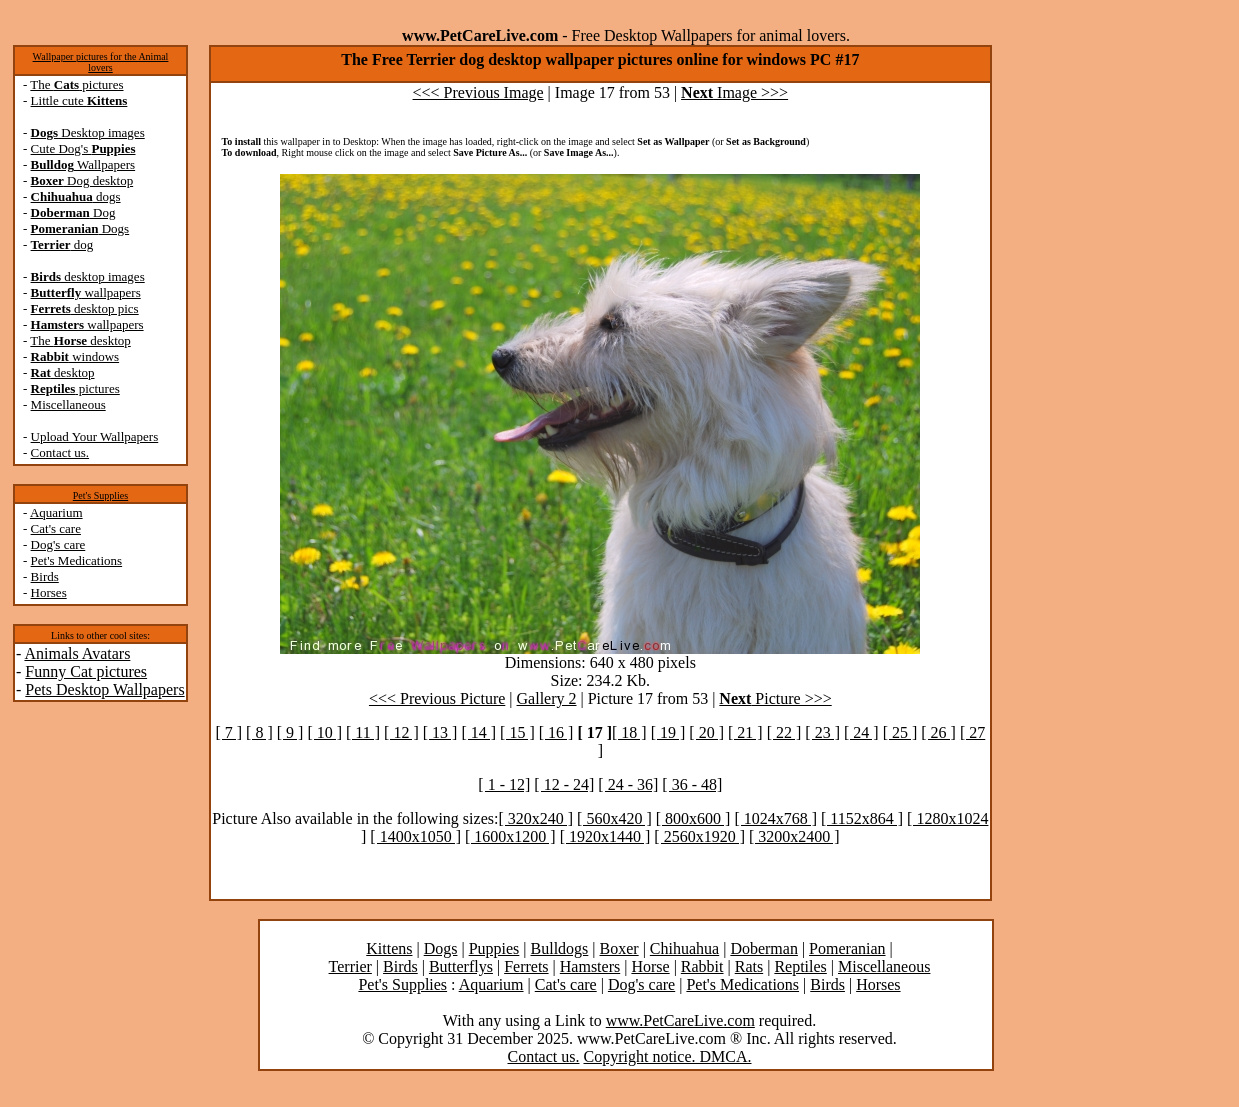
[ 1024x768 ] (775, 818)
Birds (45, 576)
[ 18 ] (629, 732)
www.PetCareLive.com (680, 1020)
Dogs (80, 228)
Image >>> (734, 92)
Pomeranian (847, 948)
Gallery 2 (547, 698)
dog (62, 244)
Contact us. (60, 452)
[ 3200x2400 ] (794, 836)
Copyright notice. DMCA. (668, 1056)
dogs (76, 196)
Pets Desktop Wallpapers (104, 689)
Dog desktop (82, 180)
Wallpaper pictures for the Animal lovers (101, 62)
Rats (749, 966)
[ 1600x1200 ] (510, 836)
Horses (49, 592)
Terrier (350, 966)
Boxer (619, 948)
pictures (75, 388)
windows (75, 356)
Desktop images (88, 132)
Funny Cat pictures (86, 671)
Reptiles (800, 966)
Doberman (764, 948)
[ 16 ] (556, 732)
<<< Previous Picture (437, 698)
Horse (650, 966)
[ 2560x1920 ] (699, 836)
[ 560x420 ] (614, 818)
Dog (73, 212)
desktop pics (85, 308)
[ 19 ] (668, 732)
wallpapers (86, 292)
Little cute (79, 100)
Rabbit (702, 966)
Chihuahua (684, 948)
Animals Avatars (77, 653)
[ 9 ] (290, 732)
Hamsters (590, 966)
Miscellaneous (68, 404)
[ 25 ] (900, 732)
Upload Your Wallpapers (95, 436)
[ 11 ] (363, 732)
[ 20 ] (706, 732)
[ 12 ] (401, 732)
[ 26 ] (938, 732)
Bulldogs (560, 948)
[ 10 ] (324, 732)
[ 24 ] (861, 732)
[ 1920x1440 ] (605, 836)
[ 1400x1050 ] (415, 836)
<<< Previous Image (478, 92)
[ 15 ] (517, 732)
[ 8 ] (259, 732)
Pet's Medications (77, 560)
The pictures (76, 84)
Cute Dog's (83, 148)
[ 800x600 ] (693, 818)
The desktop (80, 340)
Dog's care (58, 544)
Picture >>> (775, 698)
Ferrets (526, 966)
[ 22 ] (784, 732)
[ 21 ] (745, 732)
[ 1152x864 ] (862, 818)
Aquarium (56, 512)
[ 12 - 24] (564, 784)
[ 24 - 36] (628, 784)
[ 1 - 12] (504, 784)
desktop (63, 372)
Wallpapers (83, 164)
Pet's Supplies (100, 495)
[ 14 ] (478, 732)
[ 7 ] (228, 732)
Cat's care (56, 528)
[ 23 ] (822, 732)
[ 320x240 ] (535, 818)
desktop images (88, 276)
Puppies (494, 948)
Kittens (389, 948)
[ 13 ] (440, 732)
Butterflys (461, 966)
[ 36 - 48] (692, 784)
